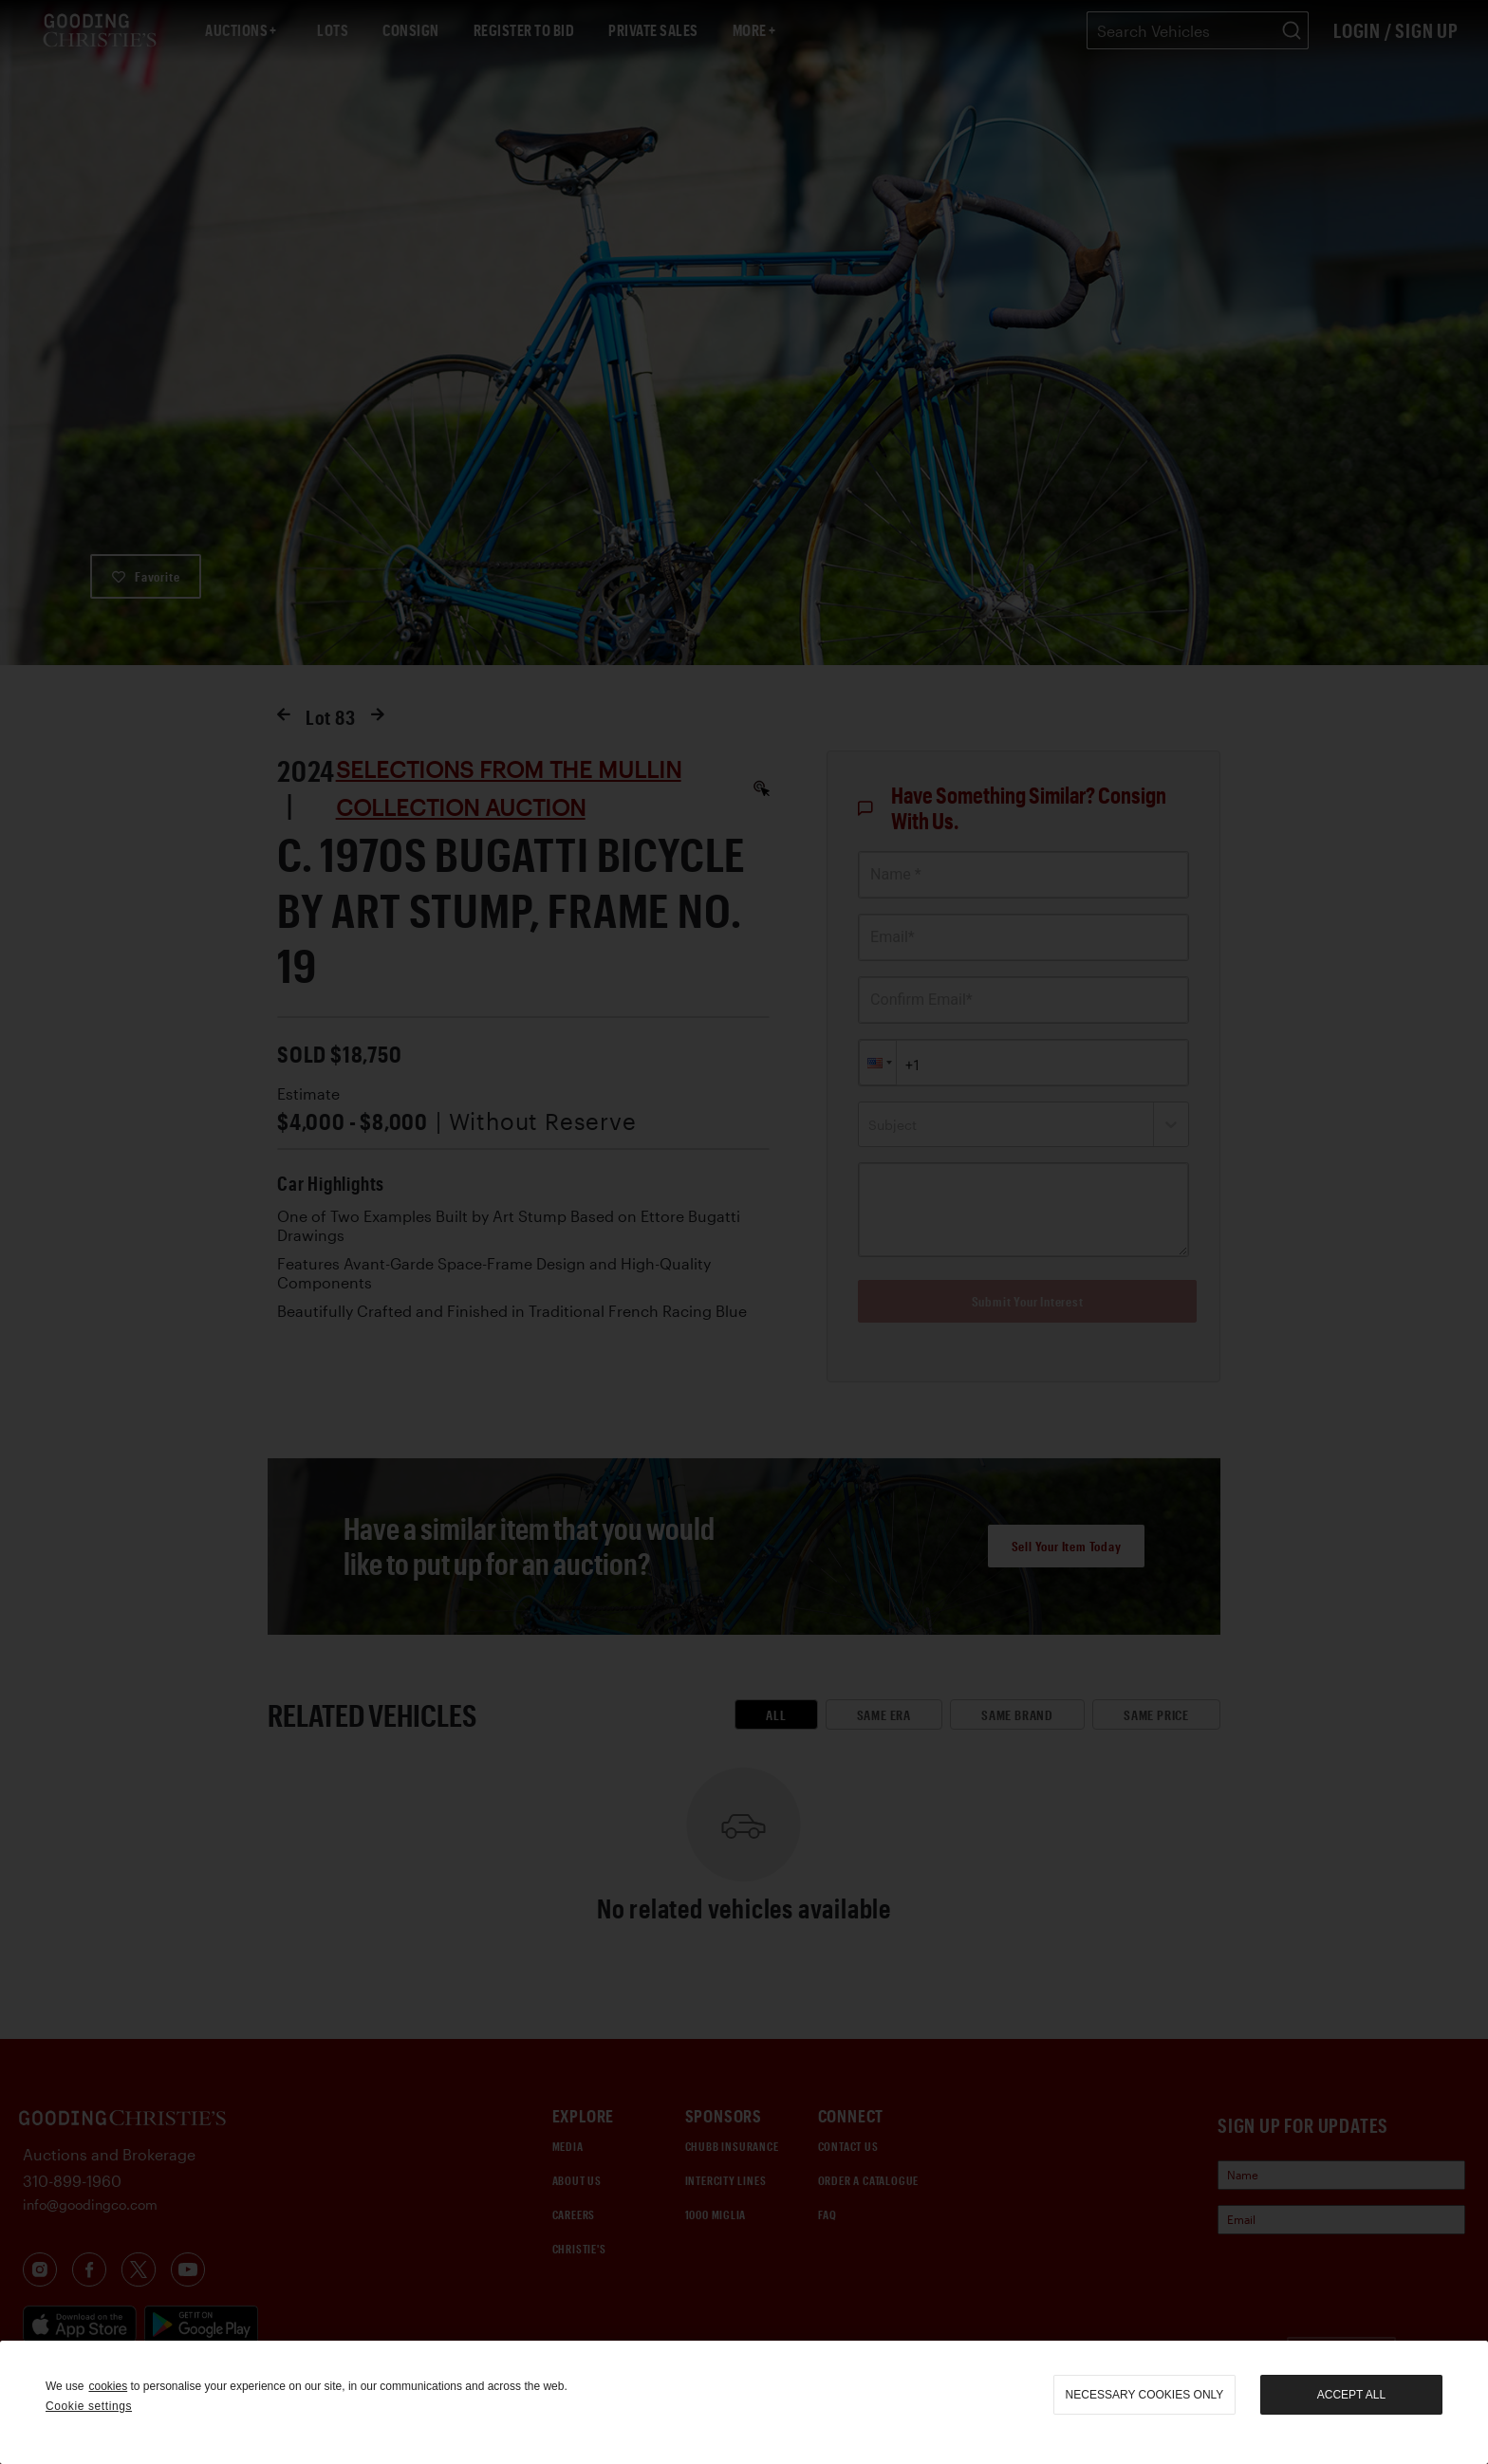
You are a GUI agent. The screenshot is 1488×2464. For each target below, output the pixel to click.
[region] (744, 2402)
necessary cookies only (1145, 2394)
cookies (107, 2386)
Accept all (1351, 2394)
